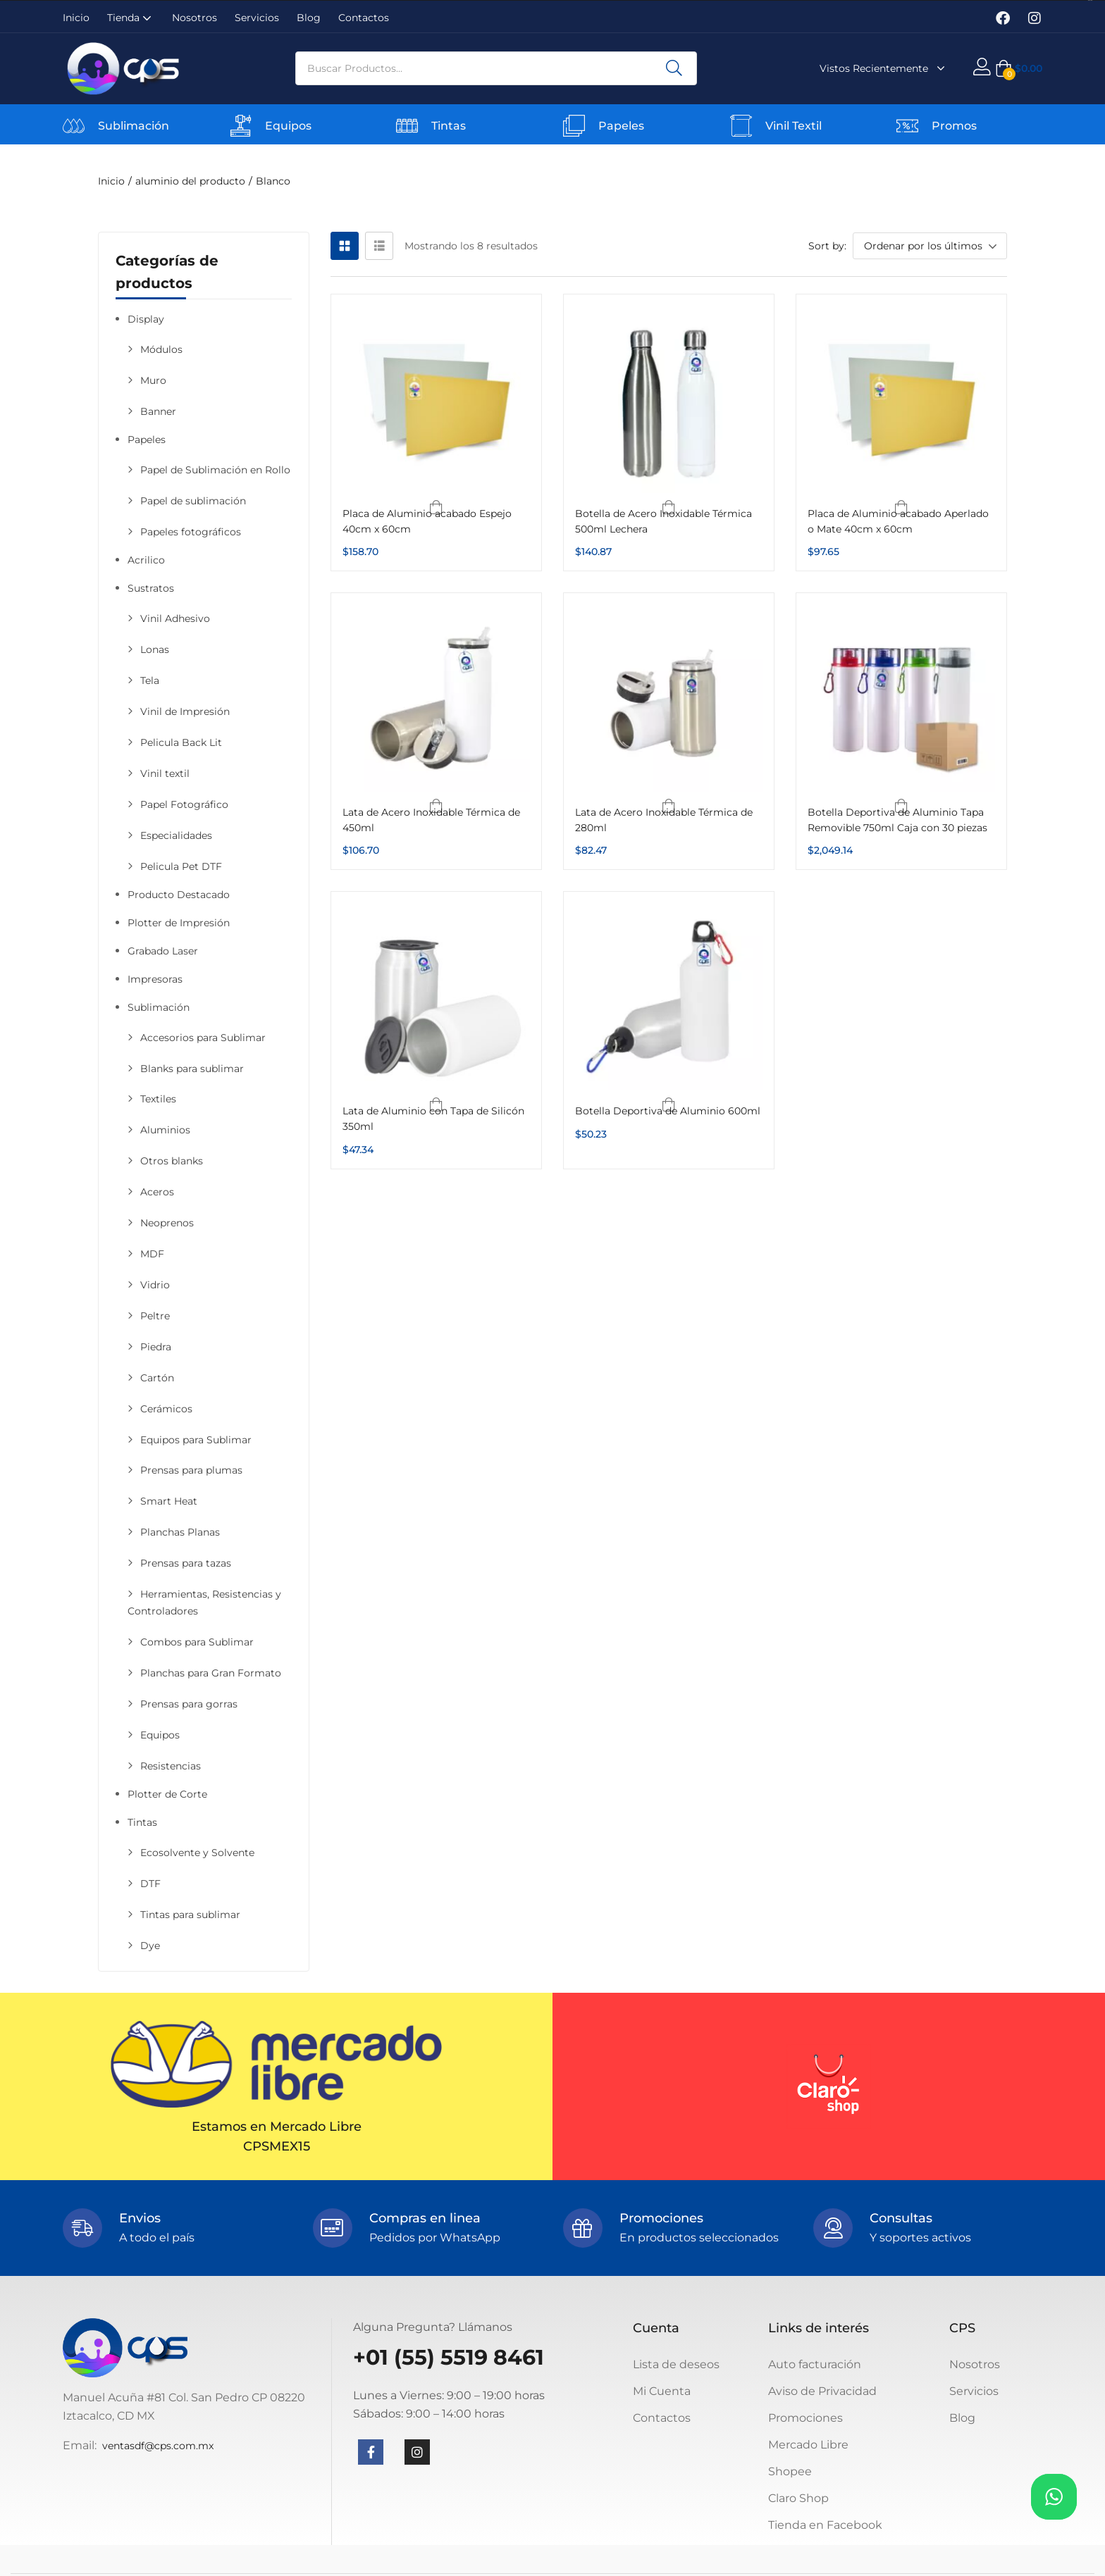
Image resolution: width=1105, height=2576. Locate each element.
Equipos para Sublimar (196, 1439)
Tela (149, 680)
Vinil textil (165, 773)
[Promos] (907, 126)
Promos (954, 125)
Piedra (155, 1346)
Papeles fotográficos (190, 531)
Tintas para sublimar (190, 1914)
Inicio (76, 17)
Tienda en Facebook (825, 2525)
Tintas (448, 125)
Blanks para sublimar (192, 1068)
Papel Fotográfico (184, 804)
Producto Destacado (179, 894)
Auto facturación (814, 2364)
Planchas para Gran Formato (210, 1673)
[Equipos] (241, 126)
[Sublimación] (74, 126)
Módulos (161, 349)
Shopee (790, 2471)
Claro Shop (798, 2498)
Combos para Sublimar (197, 1642)
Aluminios (165, 1130)
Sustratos (151, 588)
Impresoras (155, 979)
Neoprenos (167, 1223)
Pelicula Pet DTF (181, 866)
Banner (158, 411)
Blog (309, 17)
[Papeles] (574, 126)
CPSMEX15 (276, 2146)
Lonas (154, 649)
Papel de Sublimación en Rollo (215, 469)
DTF (150, 1883)
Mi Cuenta (662, 2391)
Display (146, 319)
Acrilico (146, 560)
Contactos (363, 17)
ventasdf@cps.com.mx (158, 2445)
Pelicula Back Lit (181, 742)
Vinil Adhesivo (175, 618)
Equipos (288, 125)
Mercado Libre (808, 2444)
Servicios (257, 17)
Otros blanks (171, 1161)
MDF (152, 1253)
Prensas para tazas (185, 1563)
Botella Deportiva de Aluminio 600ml (667, 1111)
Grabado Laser (163, 951)
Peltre (155, 1315)
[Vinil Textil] (741, 126)
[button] (1018, 68)
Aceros (157, 1192)
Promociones (805, 2418)
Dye (150, 1945)
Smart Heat (168, 1501)
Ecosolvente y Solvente (197, 1852)
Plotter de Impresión (179, 922)
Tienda (130, 17)
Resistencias (170, 1766)
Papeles (621, 125)
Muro (153, 380)
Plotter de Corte (167, 1794)
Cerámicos (166, 1408)
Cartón (157, 1377)
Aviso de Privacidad (822, 2391)
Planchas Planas (180, 1532)
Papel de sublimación (193, 500)
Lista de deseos (676, 2364)
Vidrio (155, 1284)
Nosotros (194, 17)
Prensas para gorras (188, 1704)
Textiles (158, 1099)
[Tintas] (407, 126)
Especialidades (176, 835)
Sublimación (133, 125)
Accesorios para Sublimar (203, 1037)
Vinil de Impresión (185, 711)
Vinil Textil (793, 125)
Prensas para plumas (191, 1470)
